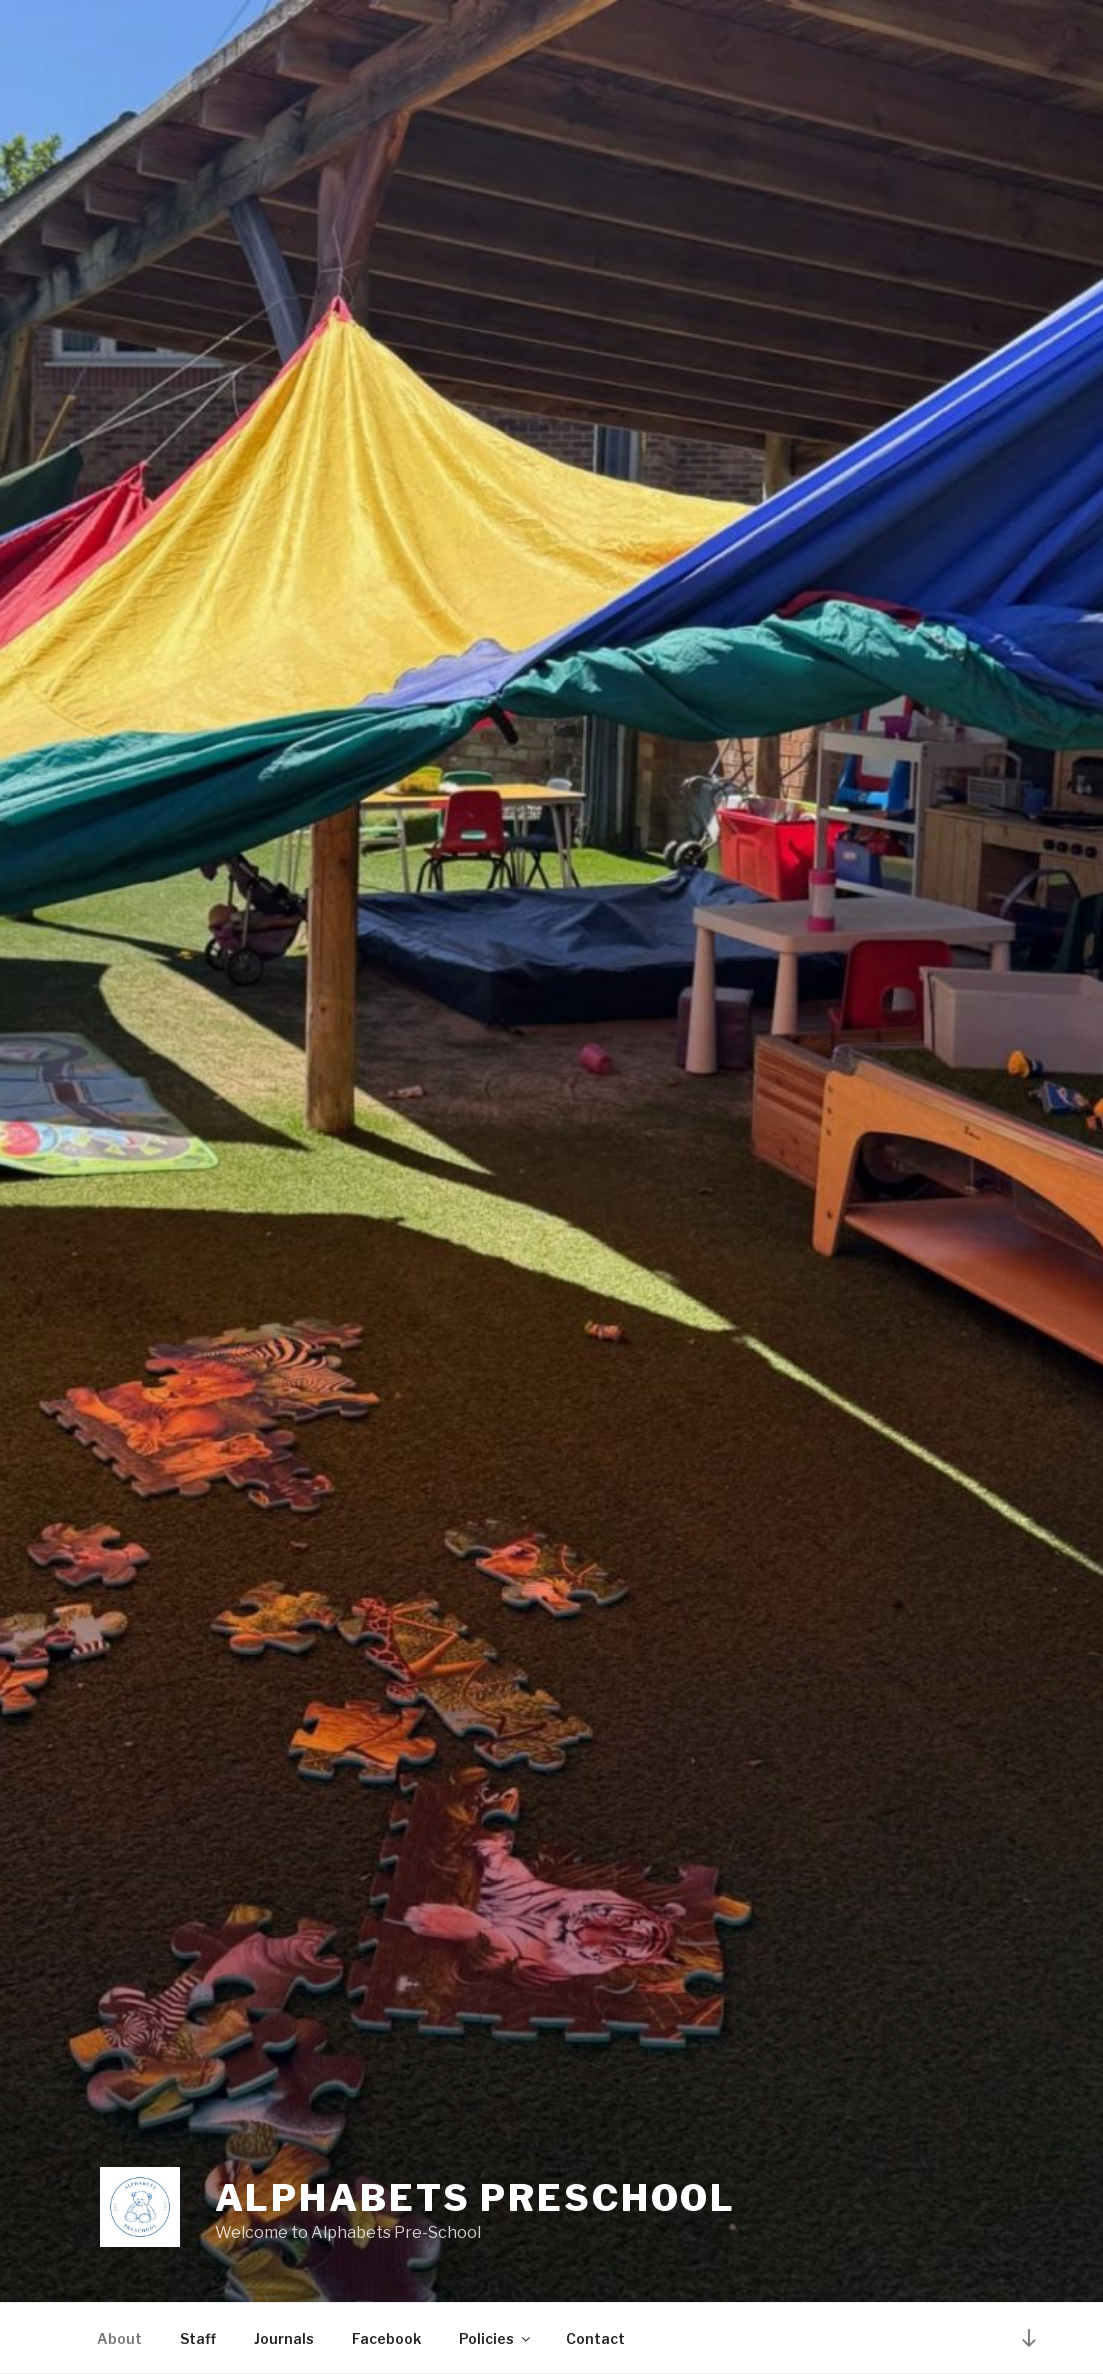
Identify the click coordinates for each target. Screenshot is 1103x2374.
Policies (496, 2338)
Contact (595, 2338)
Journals (284, 2338)
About (119, 2338)
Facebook (386, 2338)
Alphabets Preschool (476, 2198)
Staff (198, 2338)
